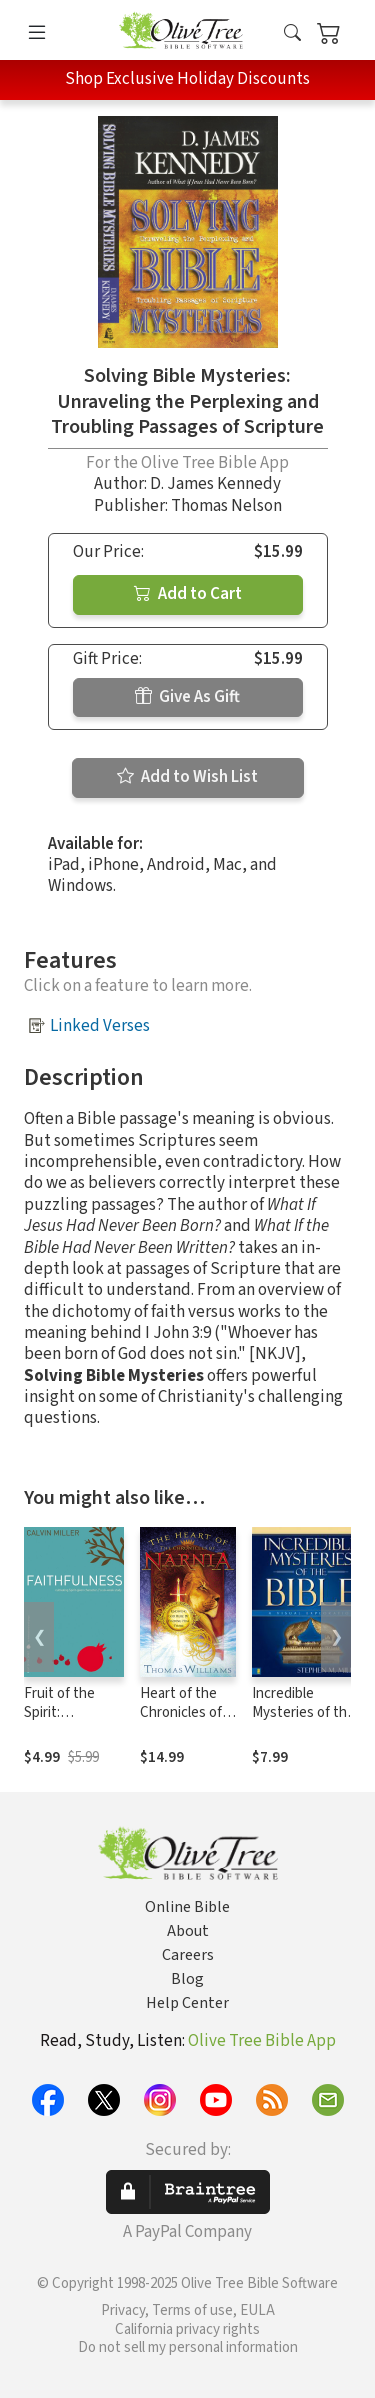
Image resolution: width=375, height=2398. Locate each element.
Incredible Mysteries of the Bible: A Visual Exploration (303, 1722)
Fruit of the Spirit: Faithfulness (62, 1712)
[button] (292, 33)
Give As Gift (187, 697)
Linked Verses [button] (100, 1026)
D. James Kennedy (215, 484)
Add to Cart (188, 594)
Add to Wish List (187, 777)
